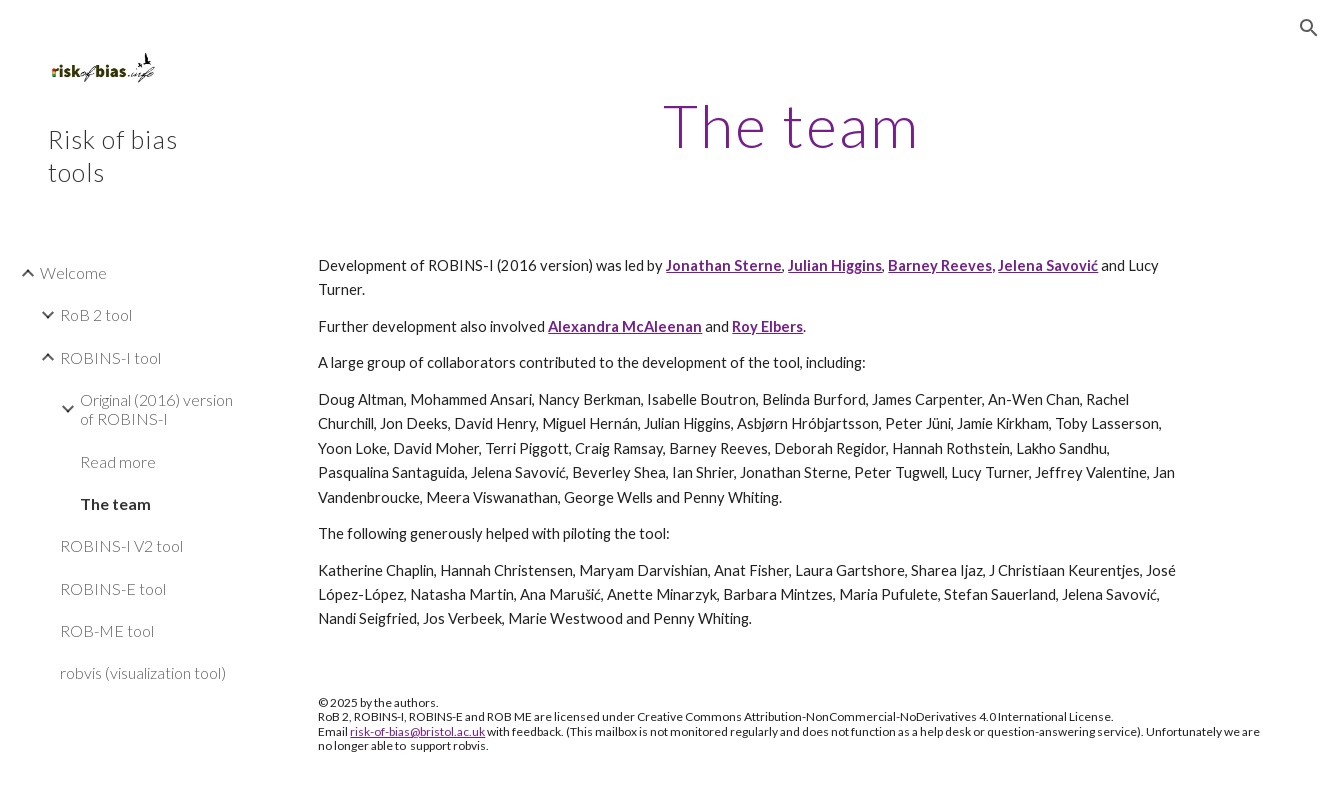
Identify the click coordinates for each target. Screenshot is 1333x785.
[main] (791, 125)
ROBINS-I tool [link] (110, 357)
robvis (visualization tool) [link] (143, 672)
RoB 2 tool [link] (96, 314)
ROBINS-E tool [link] (113, 588)
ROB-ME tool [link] (107, 630)
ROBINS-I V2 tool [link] (121, 545)
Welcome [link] (73, 272)
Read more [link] (118, 461)
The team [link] (115, 503)
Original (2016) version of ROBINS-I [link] (156, 409)
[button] (1309, 28)
